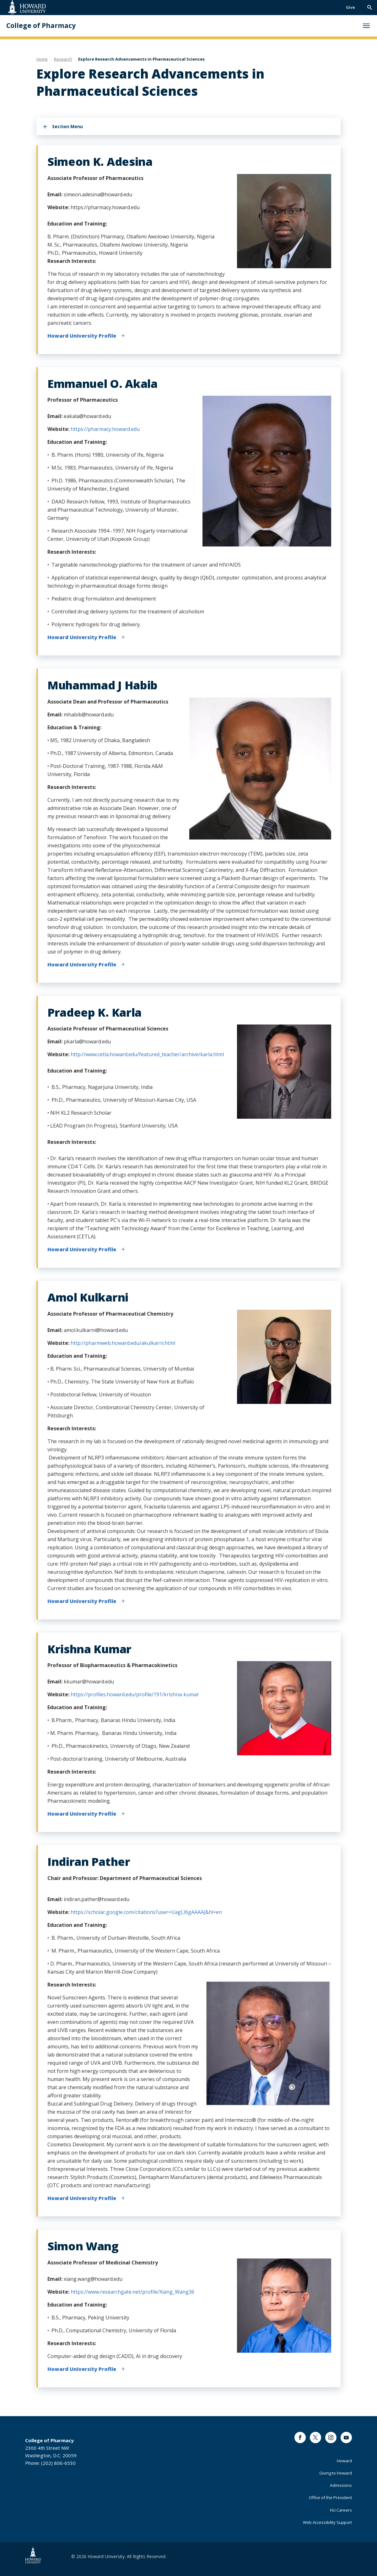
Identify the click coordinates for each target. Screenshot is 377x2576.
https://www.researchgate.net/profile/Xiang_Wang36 (132, 2291)
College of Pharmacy (41, 26)
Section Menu (67, 126)
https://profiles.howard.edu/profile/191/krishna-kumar (135, 1694)
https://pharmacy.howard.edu (105, 429)
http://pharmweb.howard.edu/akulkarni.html (123, 1343)
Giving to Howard (335, 2473)
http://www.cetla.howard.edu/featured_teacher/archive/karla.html (148, 1054)
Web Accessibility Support (327, 2522)
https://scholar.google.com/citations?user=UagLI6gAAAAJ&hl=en (146, 1912)
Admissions (341, 2485)
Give (350, 7)
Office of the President (330, 2497)
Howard (344, 2461)
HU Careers (341, 2510)
